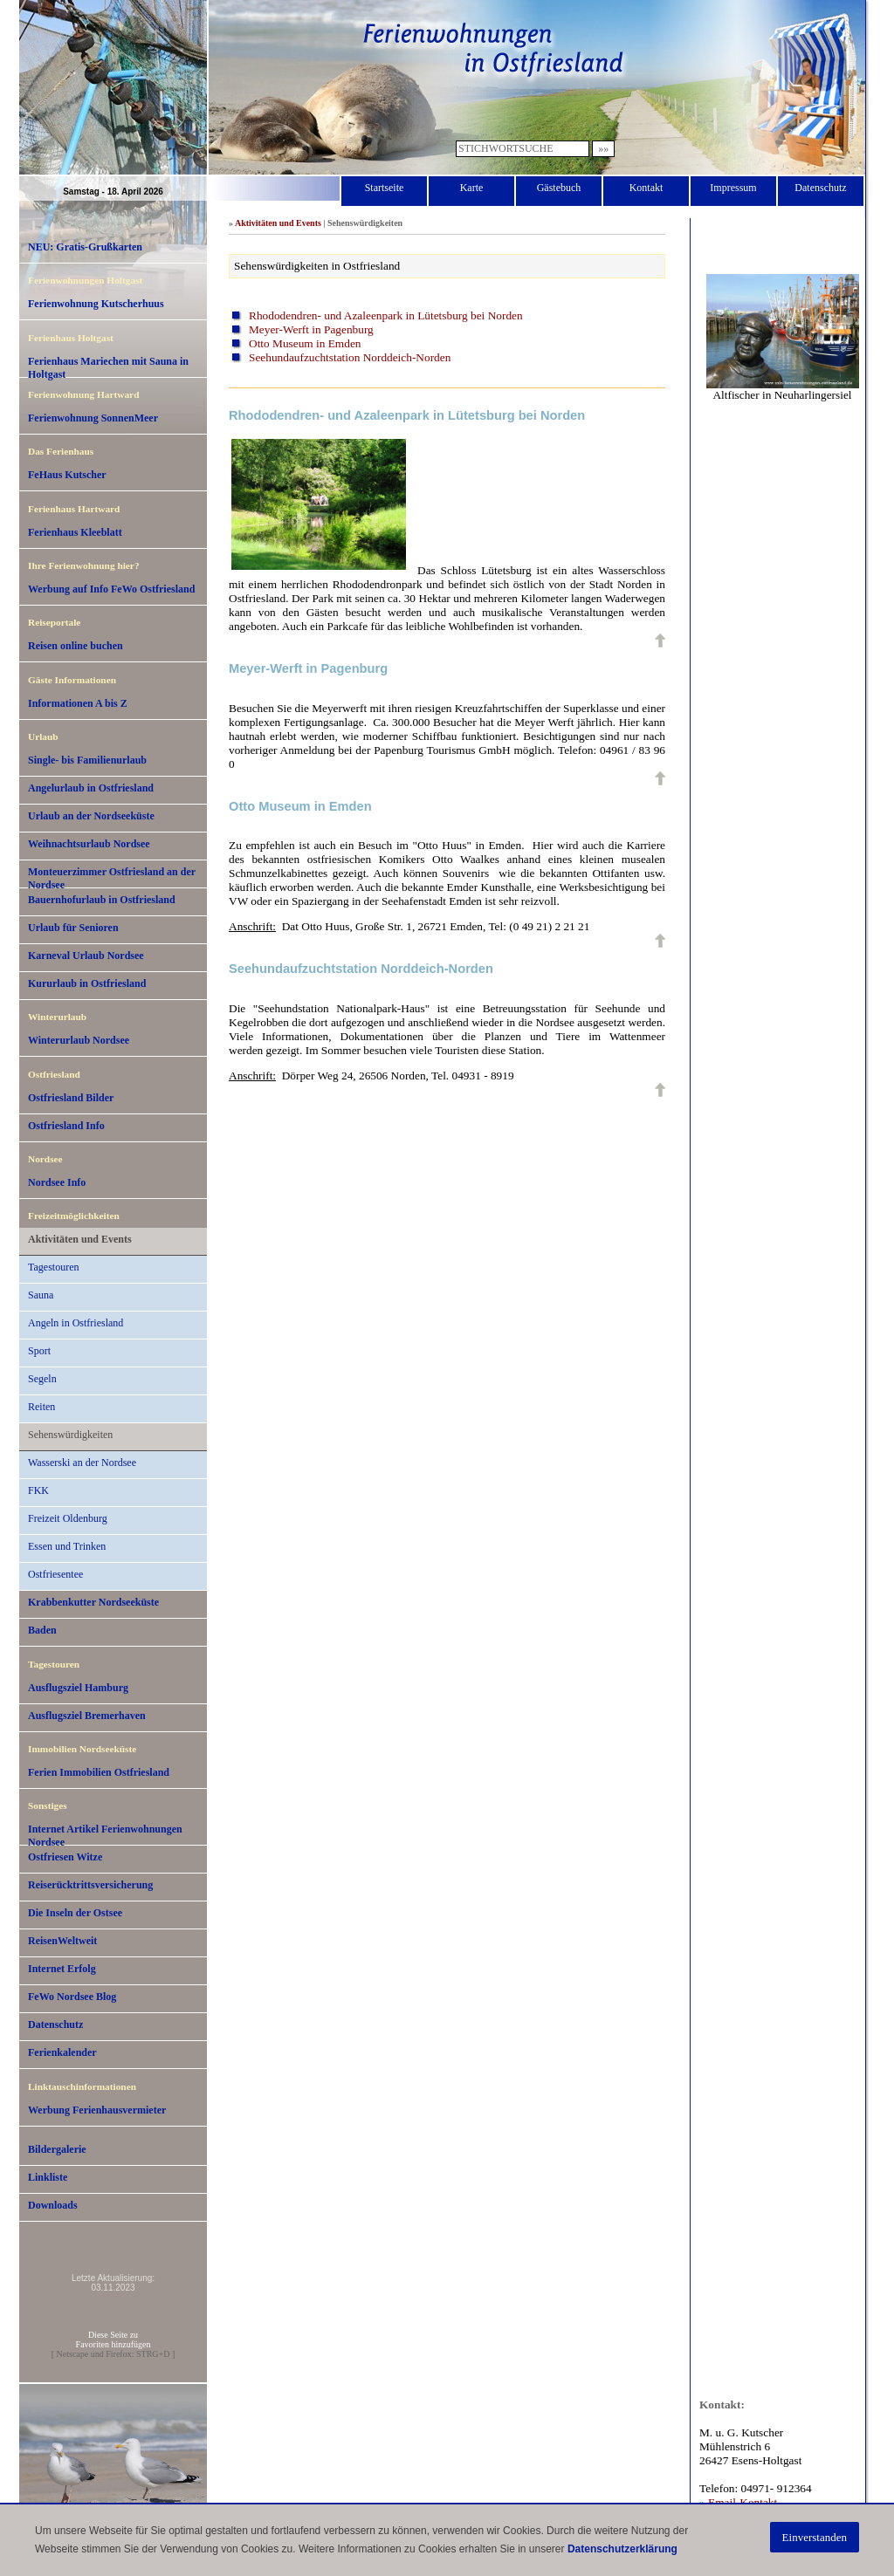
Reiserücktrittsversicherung (90, 1885)
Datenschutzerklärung (622, 2549)
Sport (39, 1351)
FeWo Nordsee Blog (72, 1996)
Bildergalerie (57, 2149)
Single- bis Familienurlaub (87, 760)
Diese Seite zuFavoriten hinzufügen (113, 2339)
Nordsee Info (57, 1182)
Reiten (41, 1407)
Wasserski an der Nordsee (82, 1462)
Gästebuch (559, 188)
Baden (42, 1630)
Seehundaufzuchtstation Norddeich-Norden (349, 357)
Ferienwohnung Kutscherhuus (96, 304)
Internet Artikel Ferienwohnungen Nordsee (105, 1834)
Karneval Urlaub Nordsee (86, 955)
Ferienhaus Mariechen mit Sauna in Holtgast (108, 366)
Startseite (384, 188)
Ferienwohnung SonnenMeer (93, 418)
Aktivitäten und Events (80, 1239)
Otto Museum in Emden (305, 343)
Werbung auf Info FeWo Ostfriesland (111, 589)
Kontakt (646, 188)
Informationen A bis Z (77, 703)
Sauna (40, 1295)
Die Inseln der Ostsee (75, 1913)
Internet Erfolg (62, 1969)
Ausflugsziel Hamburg (78, 1688)
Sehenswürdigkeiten (70, 1434)
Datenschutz (820, 188)
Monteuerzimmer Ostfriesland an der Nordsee (112, 877)
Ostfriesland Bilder (70, 1098)
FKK (38, 1490)
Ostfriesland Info (66, 1126)
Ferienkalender (62, 2052)
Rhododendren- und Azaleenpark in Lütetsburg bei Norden (386, 315)
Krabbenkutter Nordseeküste (93, 1602)
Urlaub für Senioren (73, 927)
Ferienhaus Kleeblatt (75, 532)
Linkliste (47, 2177)
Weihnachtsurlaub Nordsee (89, 844)
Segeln (42, 1379)
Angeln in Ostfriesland (75, 1323)
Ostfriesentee (55, 1574)
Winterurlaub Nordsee (78, 1040)
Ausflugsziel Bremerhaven (87, 1715)
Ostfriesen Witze (65, 1857)
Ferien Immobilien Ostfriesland (98, 1772)
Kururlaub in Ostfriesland (87, 983)
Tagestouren (53, 1267)
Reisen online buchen (75, 646)
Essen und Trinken (67, 1546)
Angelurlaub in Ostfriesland (91, 788)
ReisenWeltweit (62, 1941)
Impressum (733, 188)
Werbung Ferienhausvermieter (97, 2110)
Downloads (53, 2205)
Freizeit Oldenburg (67, 1518)
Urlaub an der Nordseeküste (91, 816)
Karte (472, 188)
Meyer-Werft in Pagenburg (311, 329)
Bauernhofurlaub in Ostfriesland (101, 900)
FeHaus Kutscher (67, 475)
